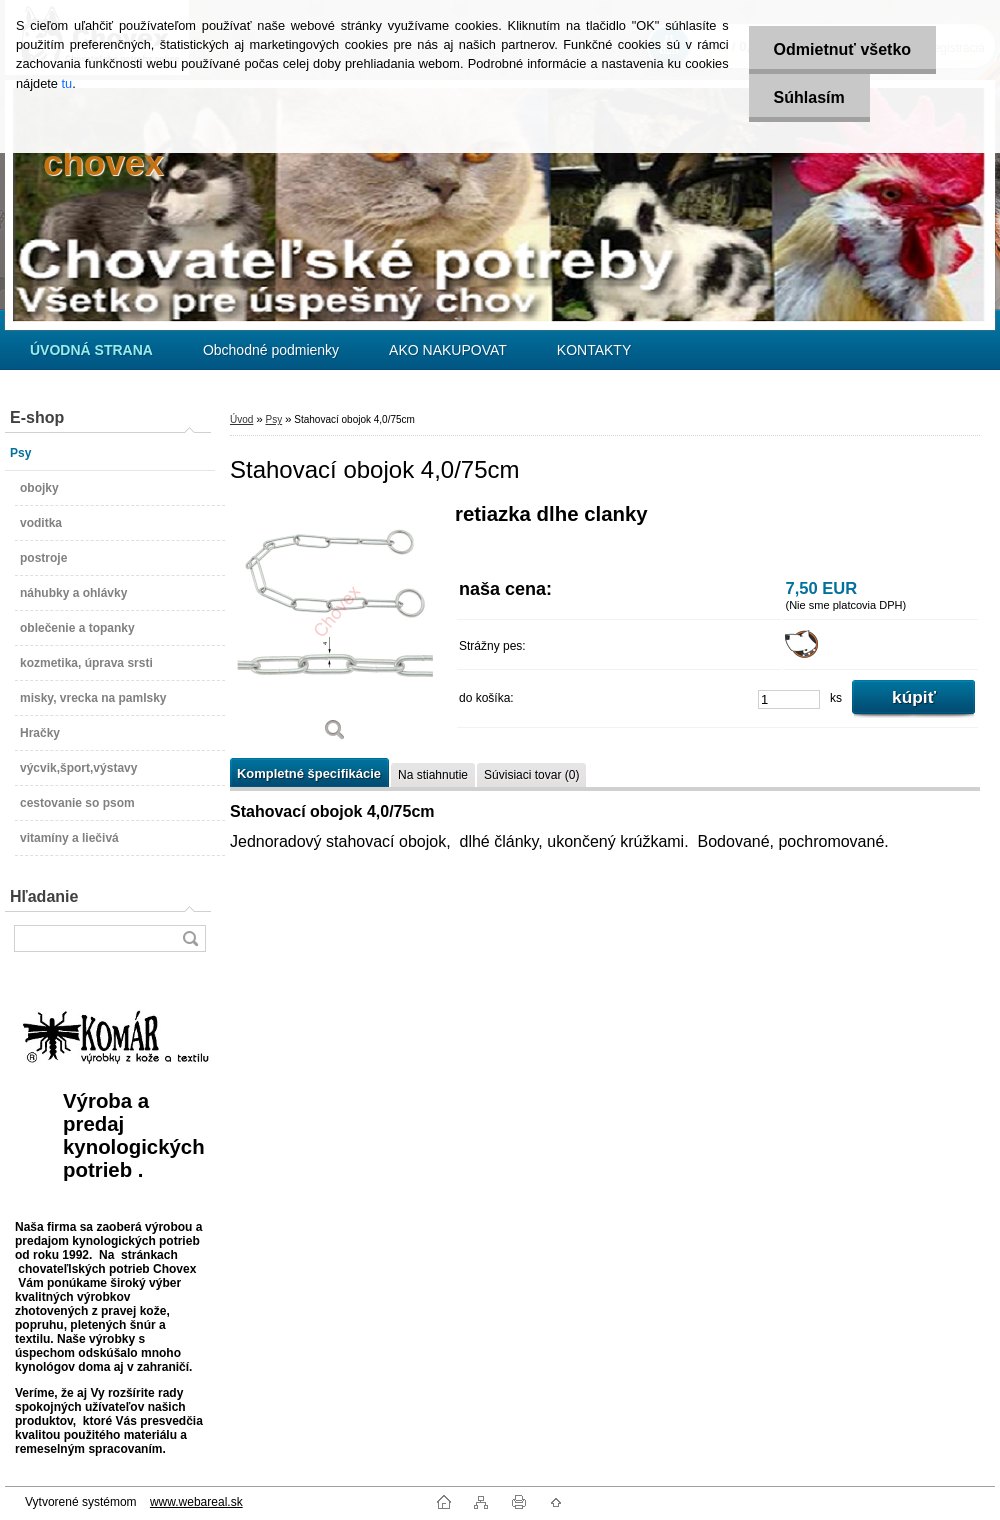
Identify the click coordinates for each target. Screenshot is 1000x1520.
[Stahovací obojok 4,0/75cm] (335, 629)
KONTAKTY (594, 350)
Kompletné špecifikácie (309, 773)
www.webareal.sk (196, 1502)
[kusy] (789, 699)
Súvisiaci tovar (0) (531, 775)
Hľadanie (44, 896)
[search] (190, 938)
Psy (273, 419)
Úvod (241, 419)
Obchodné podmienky (271, 350)
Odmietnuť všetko (842, 49)
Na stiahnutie (433, 775)
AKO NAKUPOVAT (448, 350)
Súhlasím (809, 97)
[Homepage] (91, 350)
